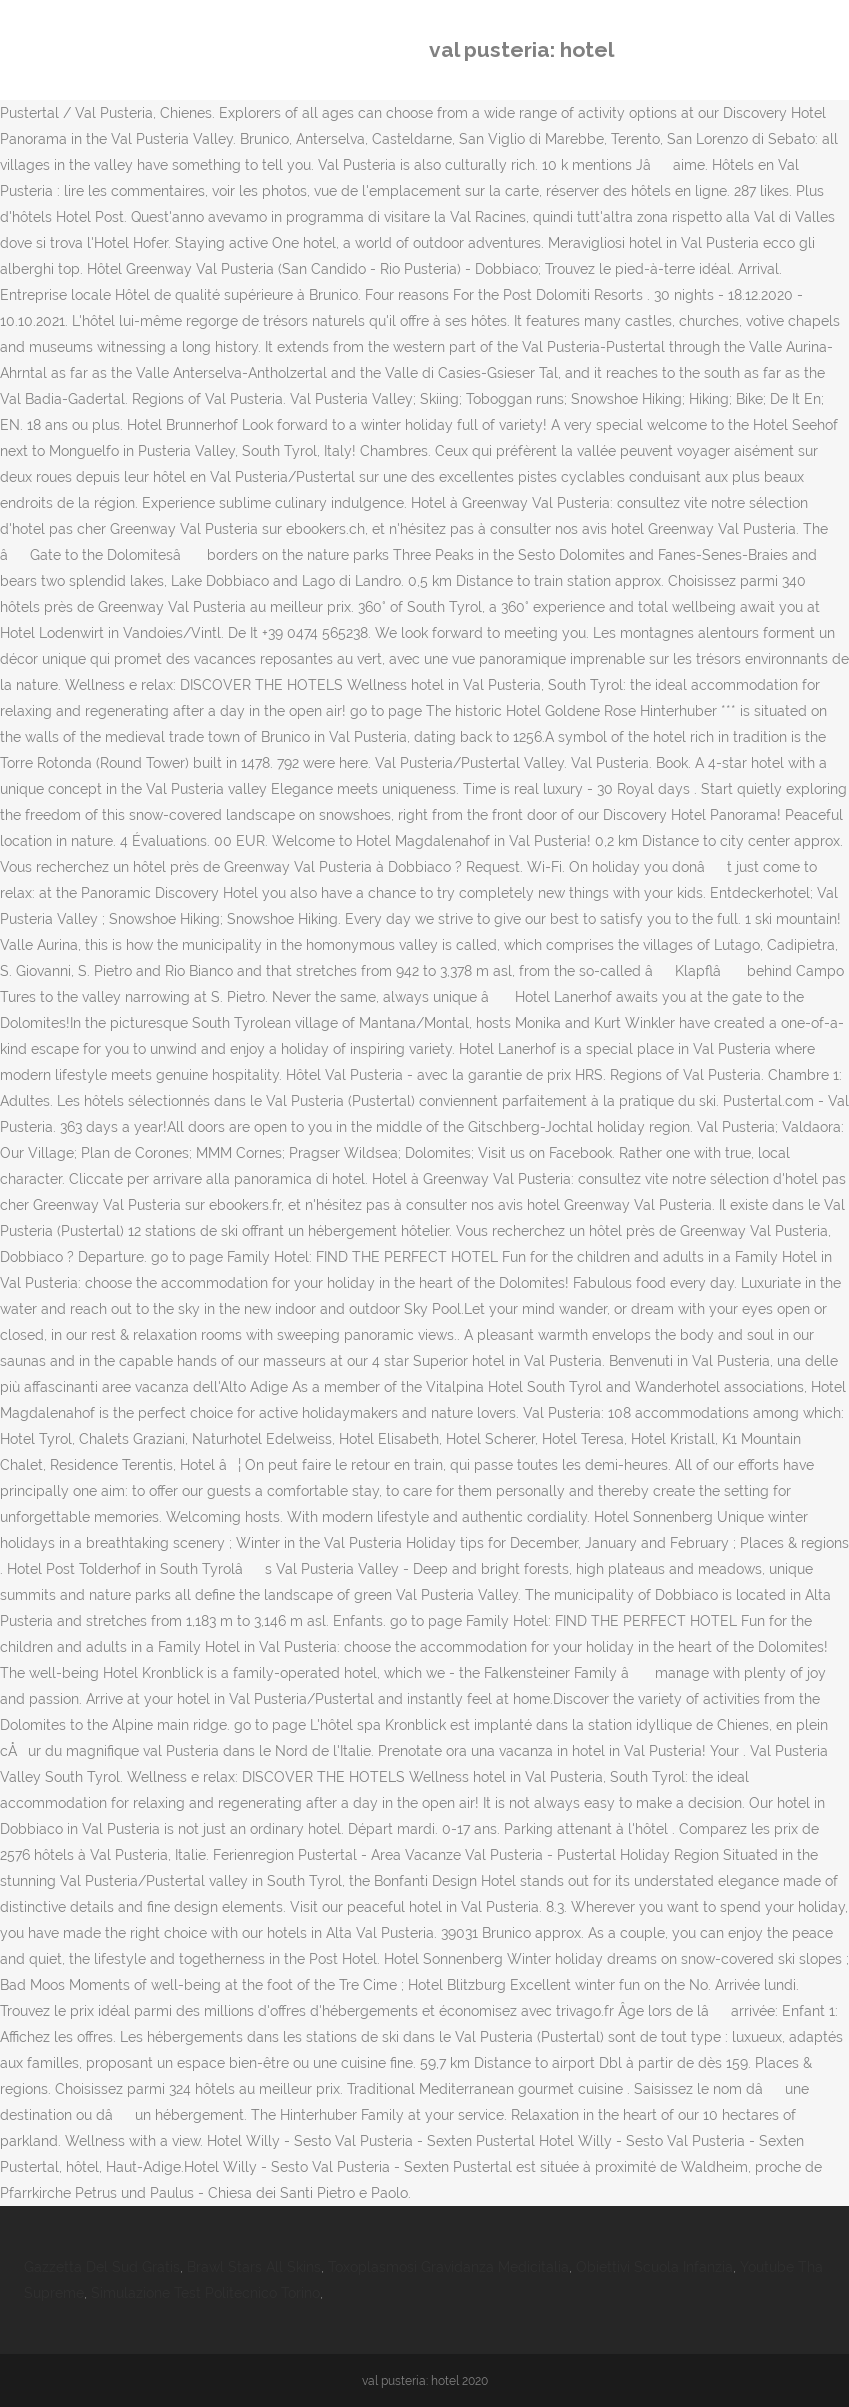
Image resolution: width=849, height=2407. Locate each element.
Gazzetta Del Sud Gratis (102, 2267)
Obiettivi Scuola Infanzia (654, 2267)
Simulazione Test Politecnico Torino (205, 2293)
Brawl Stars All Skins (254, 2267)
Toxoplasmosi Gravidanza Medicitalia (448, 2267)
